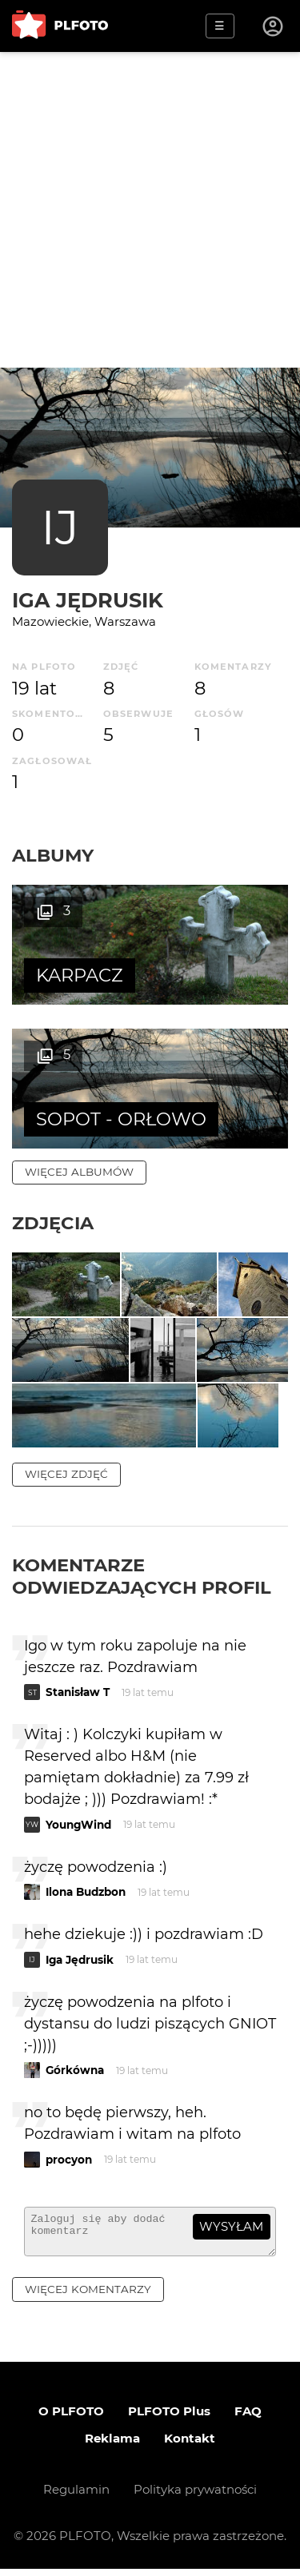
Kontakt (189, 2445)
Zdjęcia (53, 1223)
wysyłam (231, 2226)
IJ (60, 527)
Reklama (112, 2445)
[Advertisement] (150, 210)
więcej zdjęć (66, 1473)
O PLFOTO (71, 2418)
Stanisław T (78, 1692)
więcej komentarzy (88, 2296)
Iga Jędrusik (87, 599)
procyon (69, 2159)
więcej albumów (79, 1171)
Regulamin (76, 2496)
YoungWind (78, 1824)
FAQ (248, 2418)
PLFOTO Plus (169, 2418)
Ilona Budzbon (86, 1891)
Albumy (53, 855)
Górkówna (75, 2070)
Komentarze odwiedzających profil (141, 1576)
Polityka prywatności (195, 2496)
